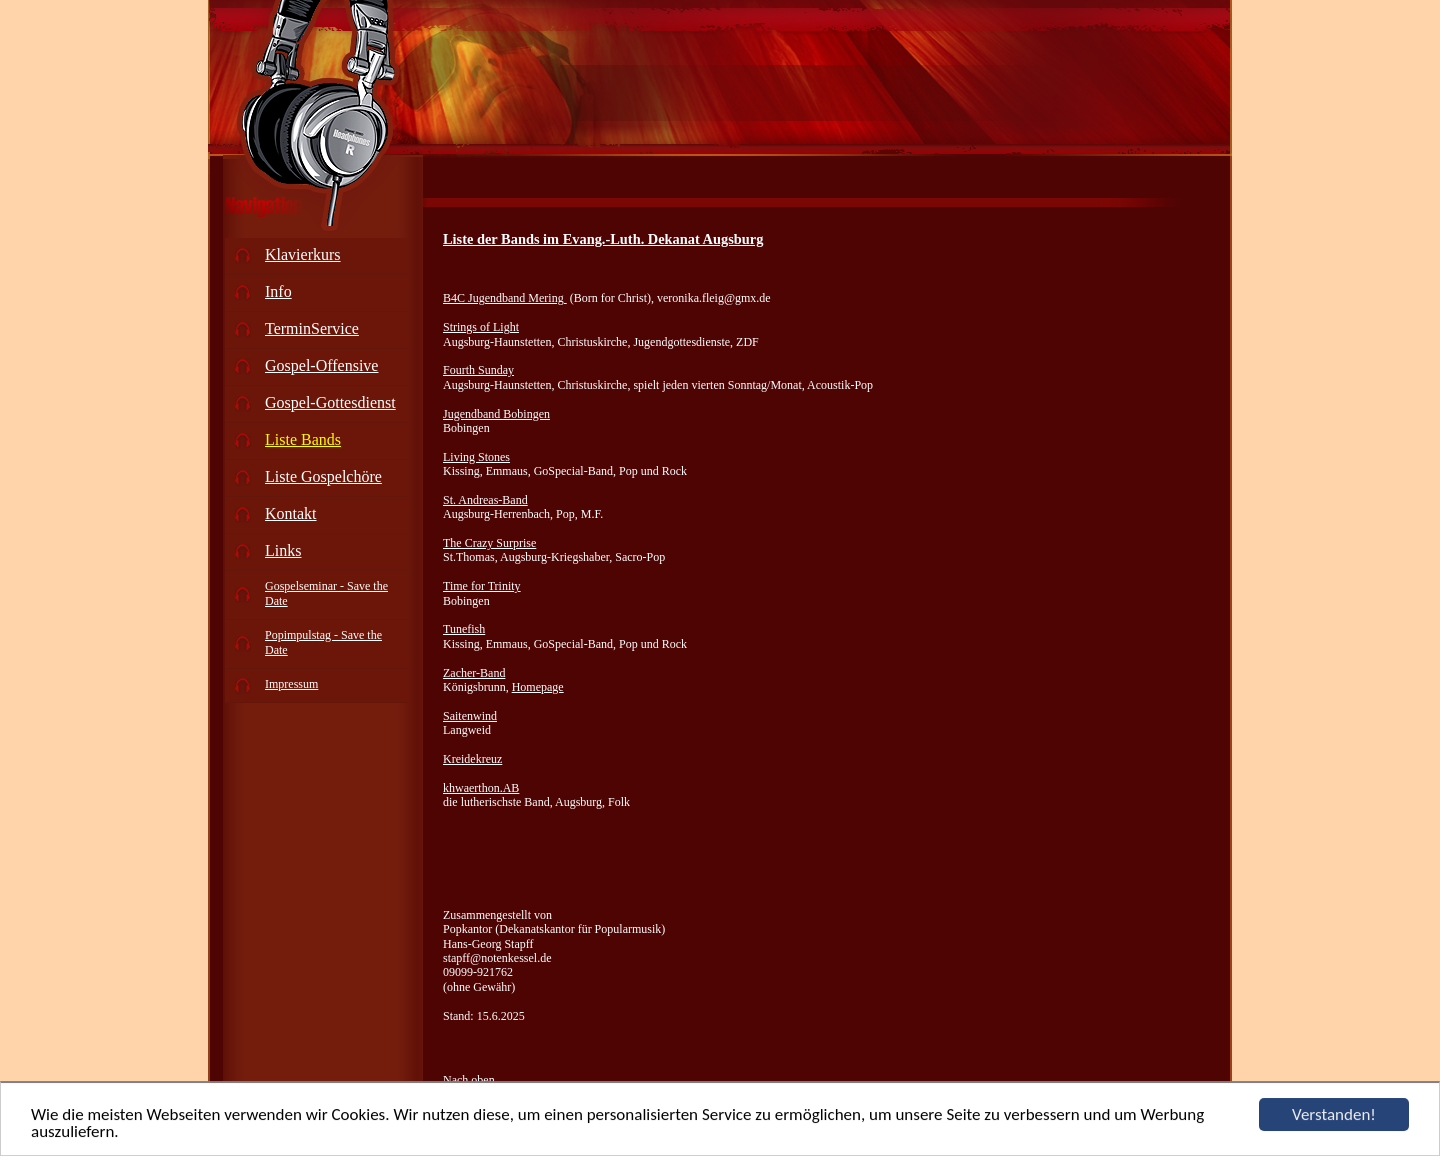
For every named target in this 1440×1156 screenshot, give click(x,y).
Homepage (538, 687)
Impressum (291, 684)
